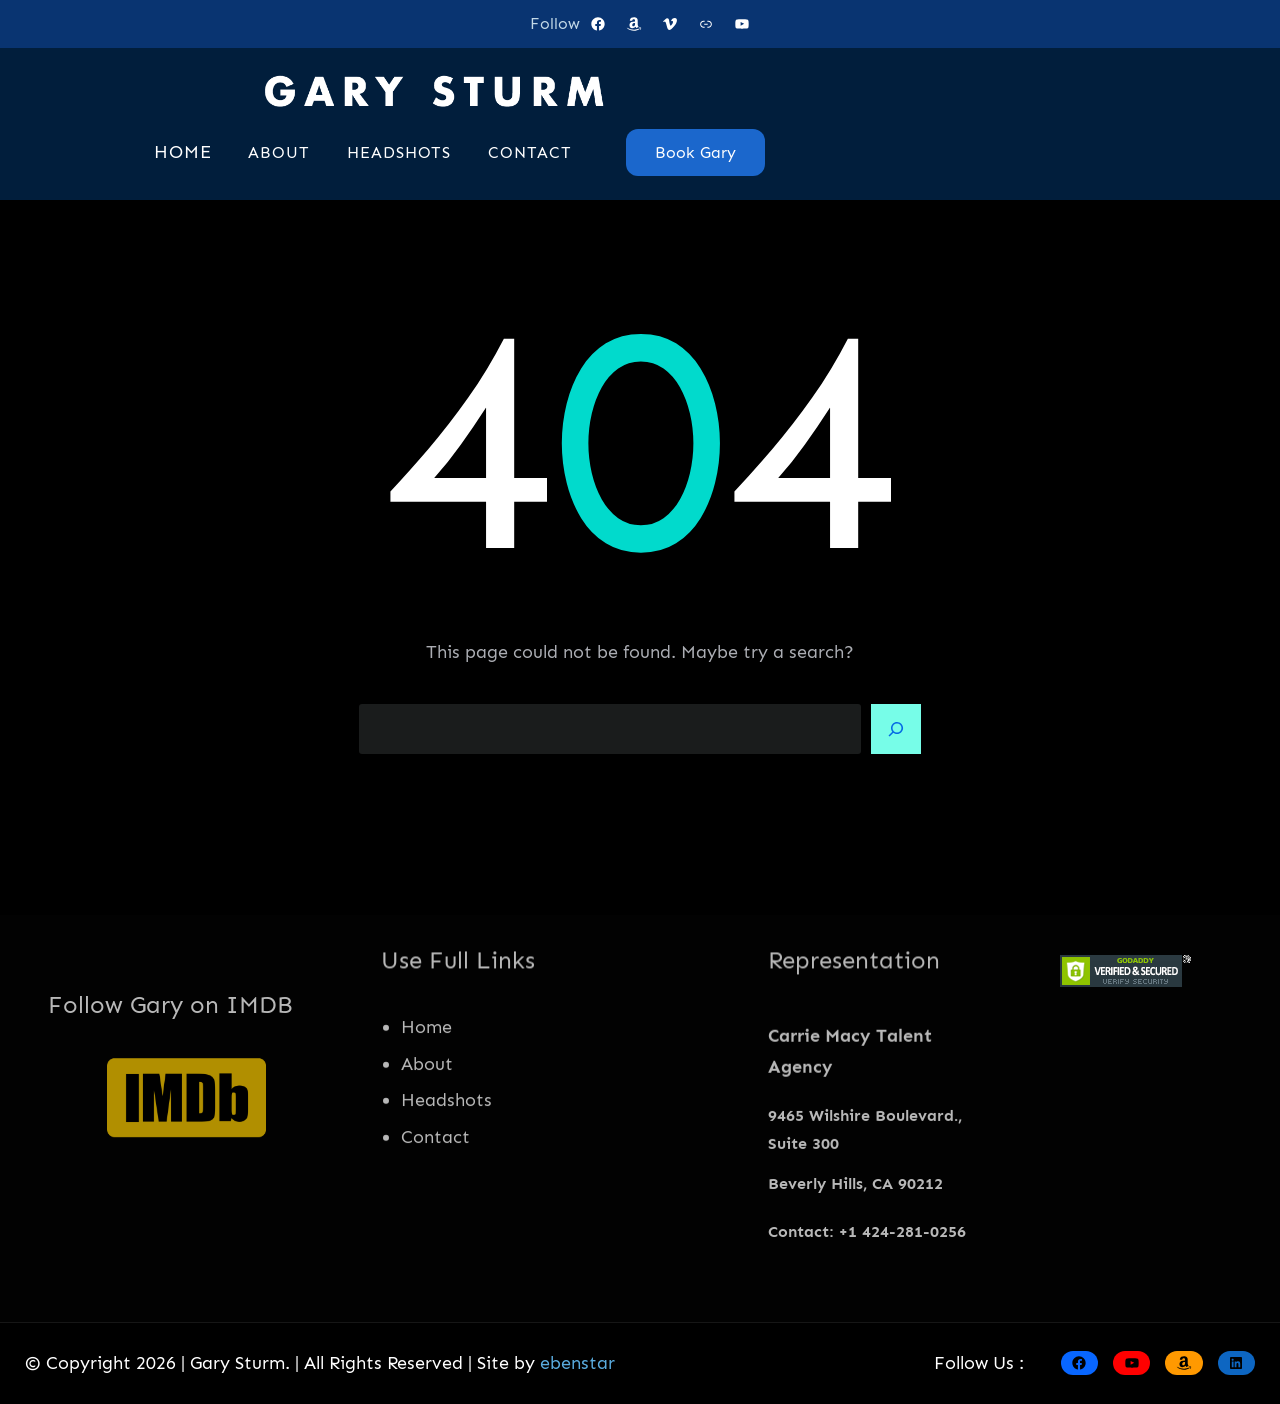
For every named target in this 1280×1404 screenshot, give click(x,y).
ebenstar (577, 1363)
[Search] (896, 729)
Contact (435, 1193)
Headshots (446, 1156)
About (427, 1119)
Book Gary (695, 152)
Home (426, 1082)
